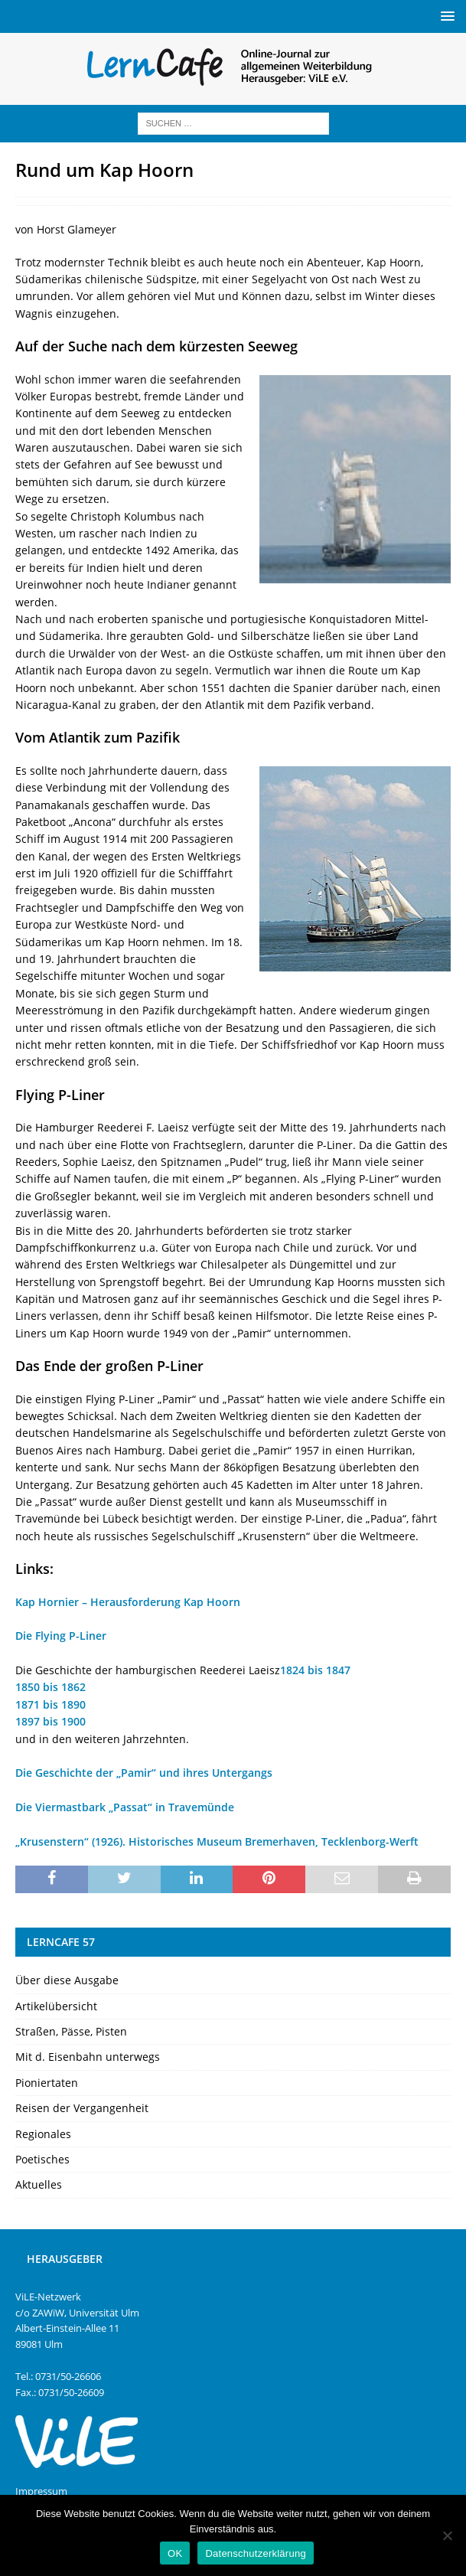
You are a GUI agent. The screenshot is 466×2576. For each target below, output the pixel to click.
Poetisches (42, 2159)
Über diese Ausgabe (67, 1980)
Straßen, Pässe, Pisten (71, 2031)
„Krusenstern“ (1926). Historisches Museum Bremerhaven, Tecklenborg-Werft (217, 1841)
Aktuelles (38, 2184)
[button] (445, 16)
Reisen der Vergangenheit (81, 2108)
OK (175, 2553)
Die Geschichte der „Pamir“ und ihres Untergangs (143, 1772)
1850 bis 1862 (50, 1687)
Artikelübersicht (56, 2006)
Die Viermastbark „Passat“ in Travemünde (124, 1807)
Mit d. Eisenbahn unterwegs (87, 2056)
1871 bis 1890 (50, 1704)
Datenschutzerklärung (255, 2553)
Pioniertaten (46, 2082)
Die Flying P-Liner (60, 1635)
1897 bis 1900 (50, 1721)
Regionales (43, 2134)
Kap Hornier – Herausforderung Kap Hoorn (127, 1602)
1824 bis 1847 (315, 1670)
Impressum (41, 2491)
